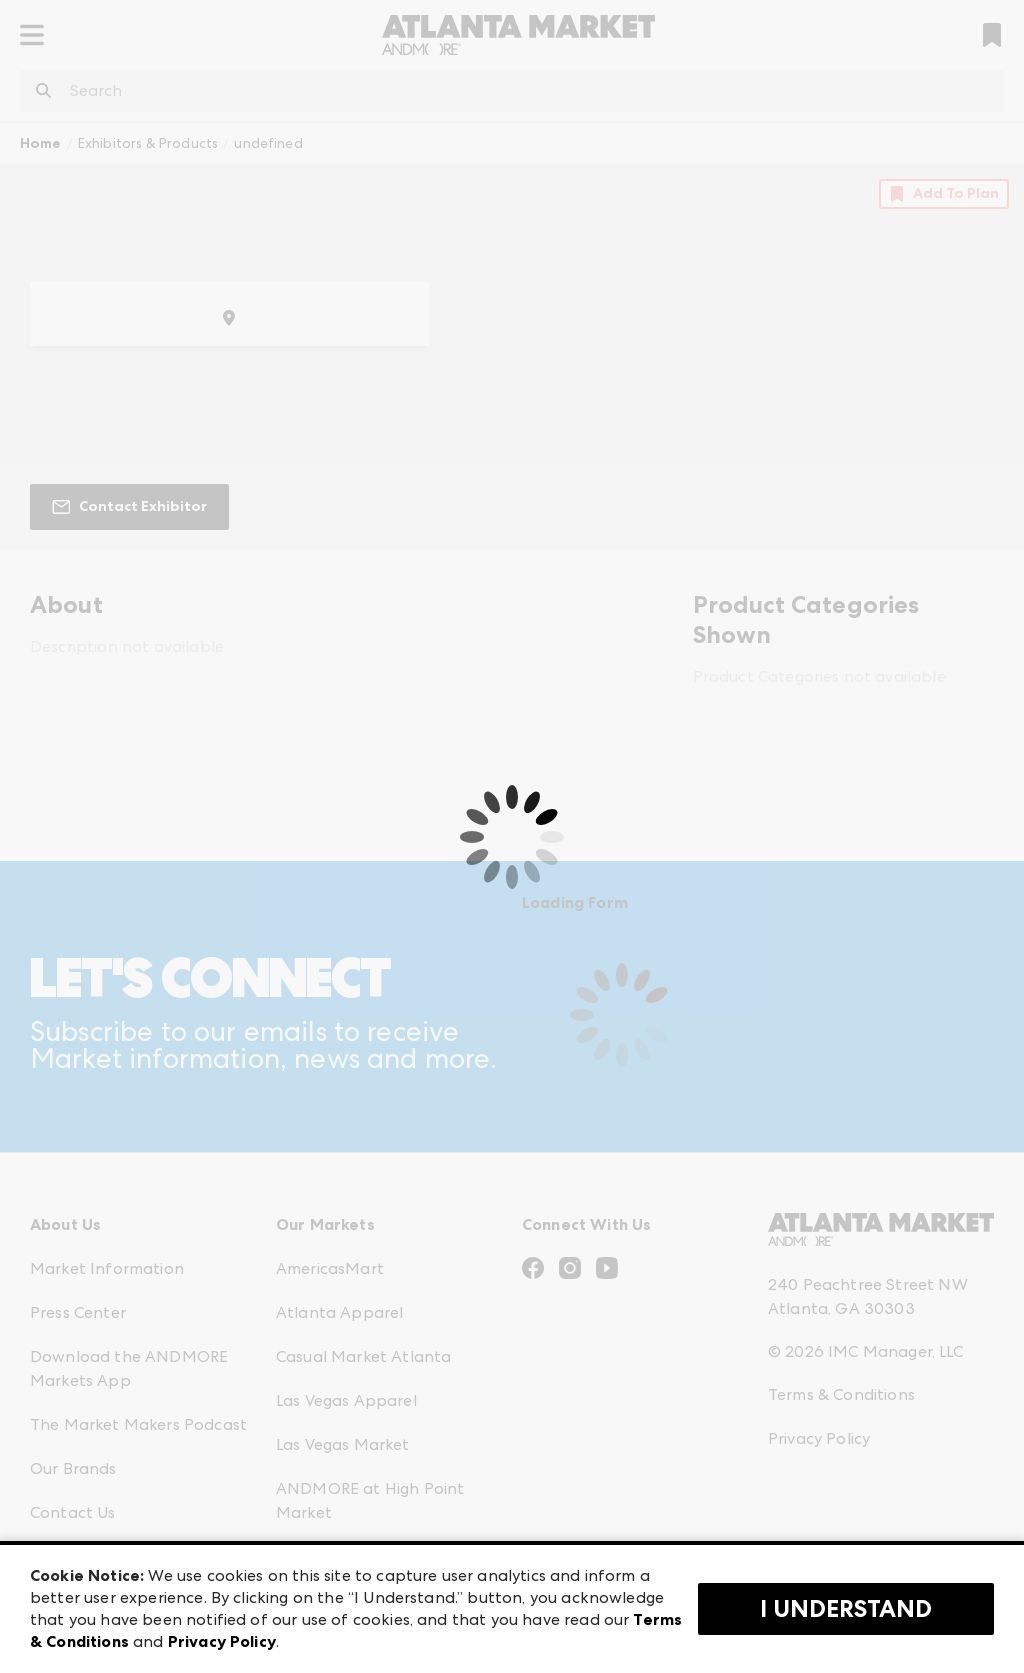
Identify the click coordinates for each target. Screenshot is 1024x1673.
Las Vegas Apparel (346, 1400)
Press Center (78, 1312)
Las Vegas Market (343, 1444)
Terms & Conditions (841, 1394)
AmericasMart (330, 1268)
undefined (268, 143)
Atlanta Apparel (339, 1312)
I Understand (846, 1609)
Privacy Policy (819, 1438)
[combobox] (512, 91)
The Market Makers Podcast (138, 1424)
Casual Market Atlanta (363, 1356)
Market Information (107, 1268)
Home (41, 143)
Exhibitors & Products (148, 143)
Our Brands (73, 1468)
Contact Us (73, 1512)
